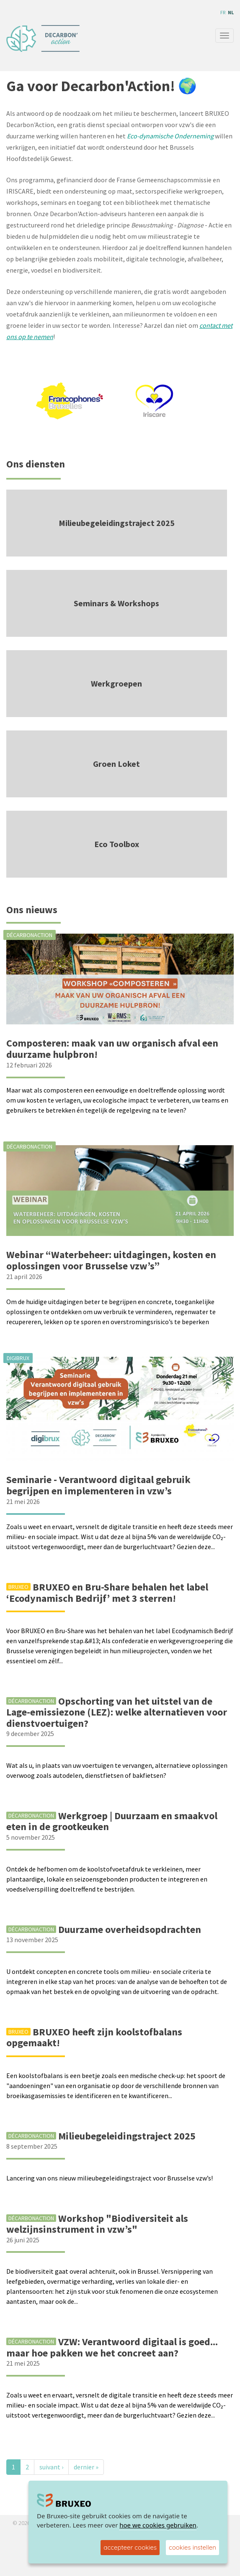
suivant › (51, 2467)
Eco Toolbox (116, 844)
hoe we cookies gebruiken (157, 2525)
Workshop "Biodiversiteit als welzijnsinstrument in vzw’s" (97, 2224)
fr (222, 12)
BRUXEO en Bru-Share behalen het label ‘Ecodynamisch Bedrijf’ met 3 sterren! (107, 1592)
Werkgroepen (116, 683)
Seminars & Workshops (116, 603)
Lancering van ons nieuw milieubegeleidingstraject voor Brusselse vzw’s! (109, 2178)
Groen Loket (116, 763)
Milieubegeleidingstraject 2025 (117, 523)
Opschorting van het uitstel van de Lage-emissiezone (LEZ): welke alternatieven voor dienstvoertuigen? (116, 1712)
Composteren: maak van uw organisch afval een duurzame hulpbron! (112, 1048)
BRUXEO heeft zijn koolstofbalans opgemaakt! (94, 2037)
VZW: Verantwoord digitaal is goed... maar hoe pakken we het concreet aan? (112, 2347)
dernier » (86, 2467)
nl (231, 12)
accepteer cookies (130, 2547)
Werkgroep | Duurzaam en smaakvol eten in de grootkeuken (111, 1821)
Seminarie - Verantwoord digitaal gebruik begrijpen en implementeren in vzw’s (98, 1485)
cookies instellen (192, 2547)
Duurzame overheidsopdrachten (129, 1929)
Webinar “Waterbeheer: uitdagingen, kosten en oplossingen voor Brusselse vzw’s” (111, 1260)
